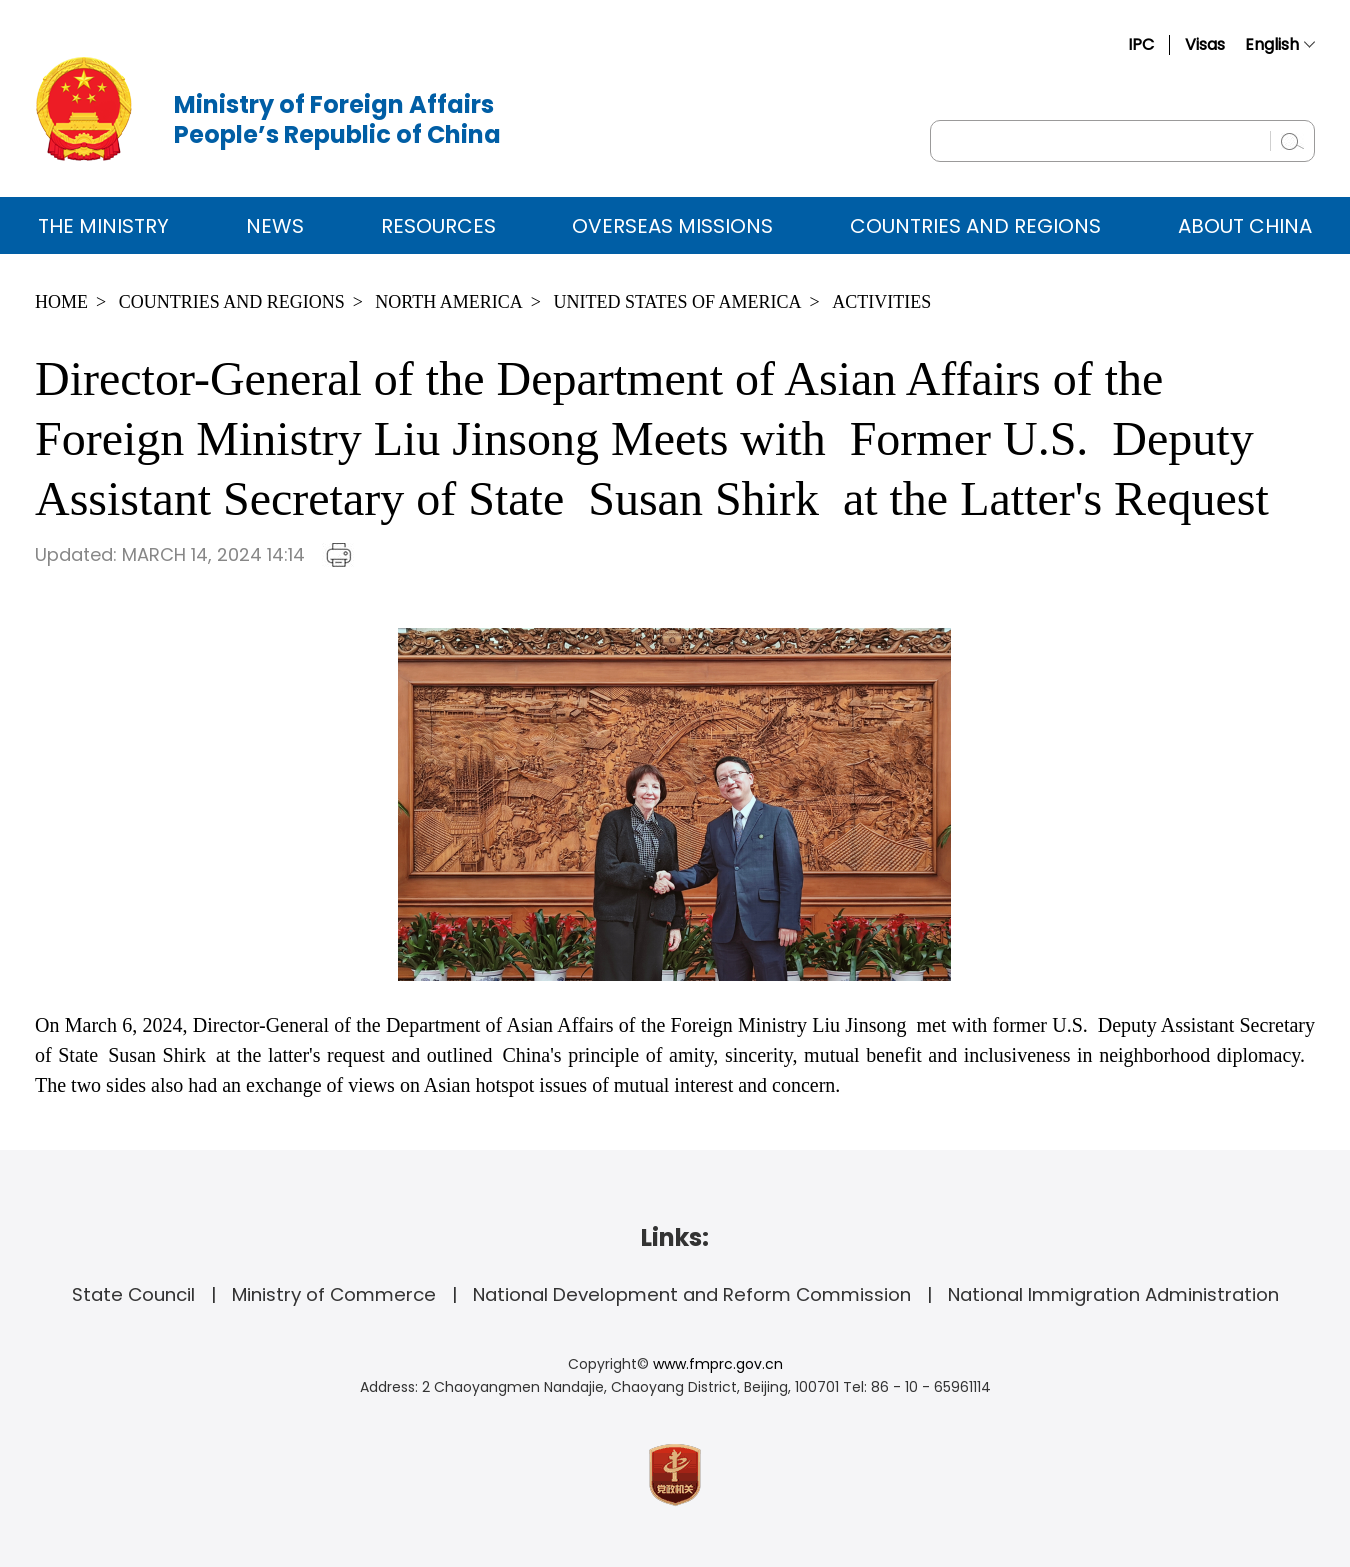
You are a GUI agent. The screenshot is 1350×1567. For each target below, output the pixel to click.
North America (448, 302)
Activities (881, 302)
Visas (1205, 44)
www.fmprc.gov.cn (718, 1364)
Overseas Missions (672, 226)
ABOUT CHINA (1245, 226)
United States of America (677, 302)
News (275, 226)
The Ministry (103, 226)
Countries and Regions (975, 226)
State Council (133, 1294)
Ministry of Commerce (334, 1294)
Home (61, 302)
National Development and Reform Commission (692, 1294)
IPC (1141, 44)
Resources (438, 226)
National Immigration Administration (1113, 1294)
